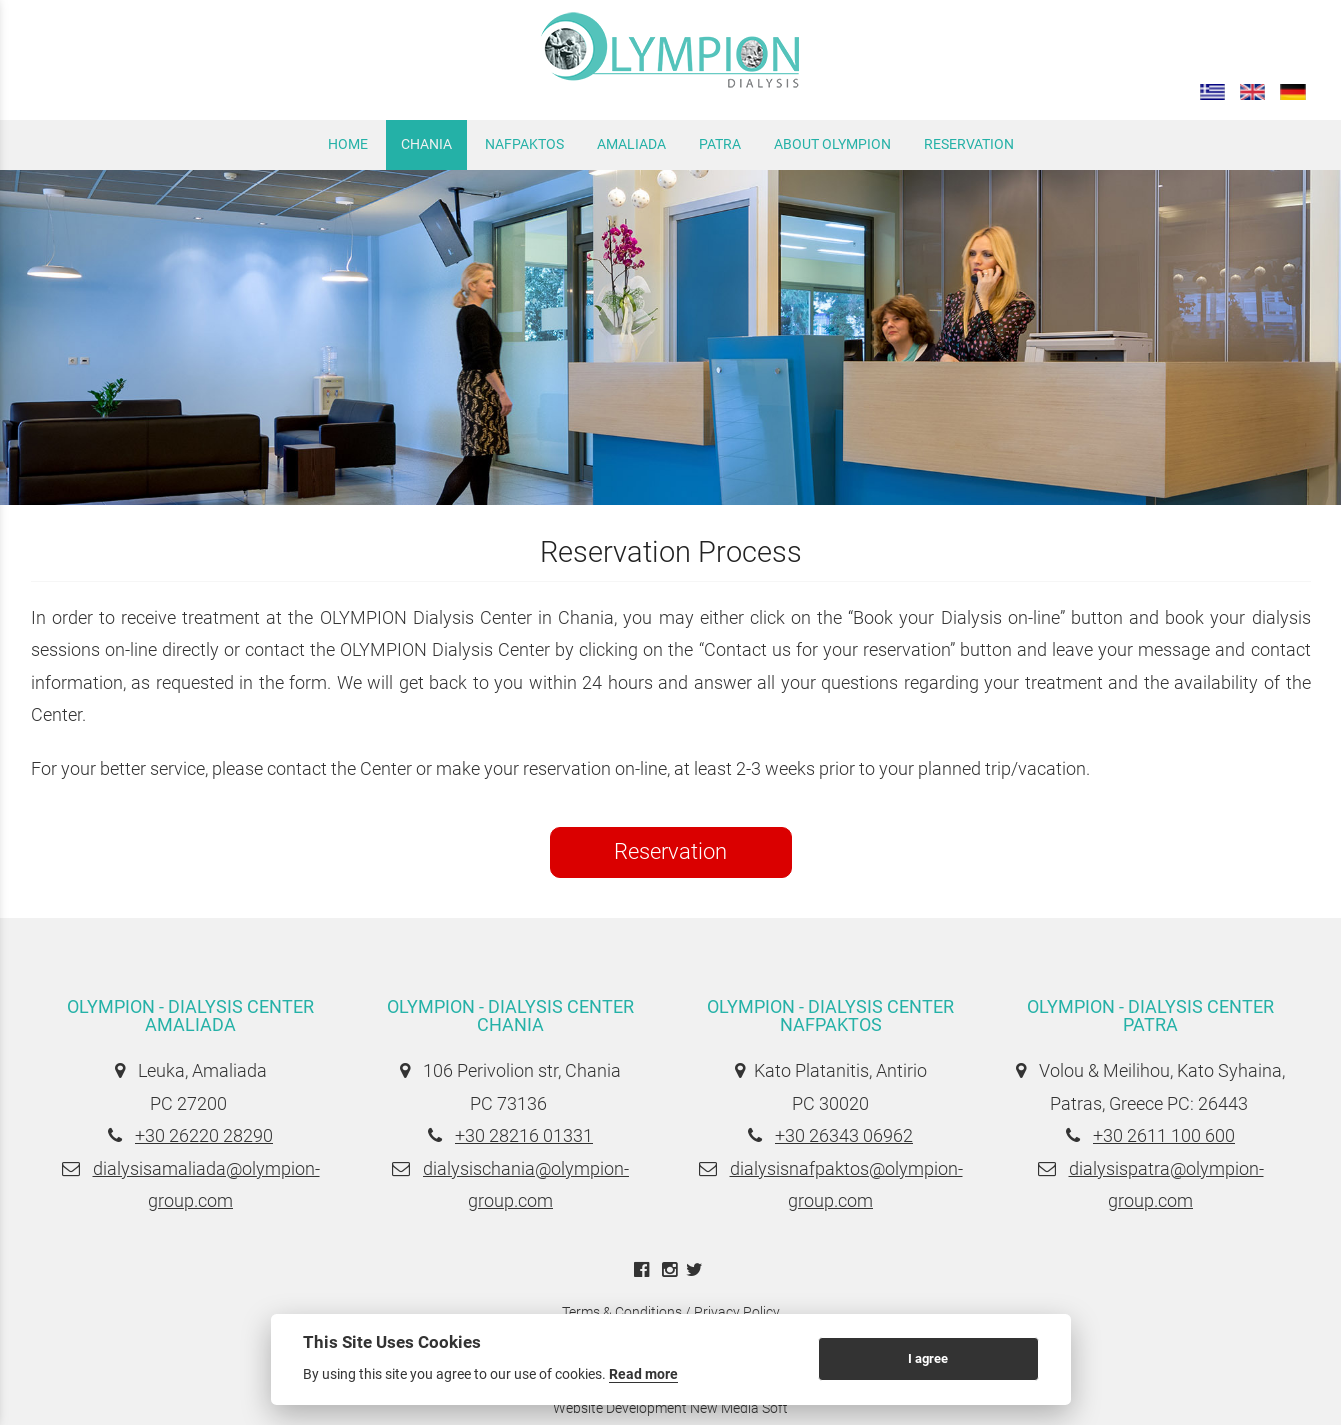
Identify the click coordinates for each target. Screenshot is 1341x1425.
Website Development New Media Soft (670, 1408)
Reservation (670, 851)
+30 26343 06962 (844, 1135)
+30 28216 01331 (524, 1135)
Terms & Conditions (622, 1312)
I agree (928, 1358)
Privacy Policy (737, 1312)
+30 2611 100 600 (1164, 1135)
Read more (643, 1374)
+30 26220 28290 (204, 1135)
